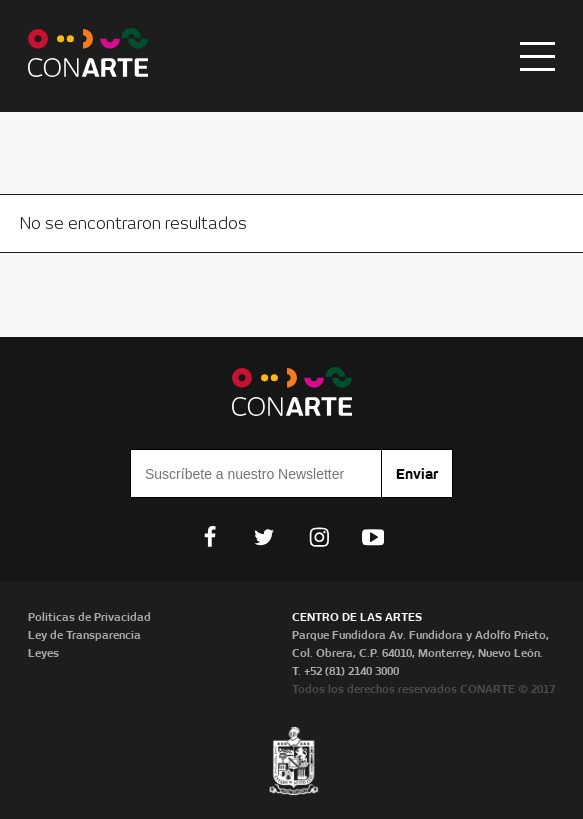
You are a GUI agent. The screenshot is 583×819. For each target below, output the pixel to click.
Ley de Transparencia (84, 635)
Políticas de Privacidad (89, 617)
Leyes (43, 653)
